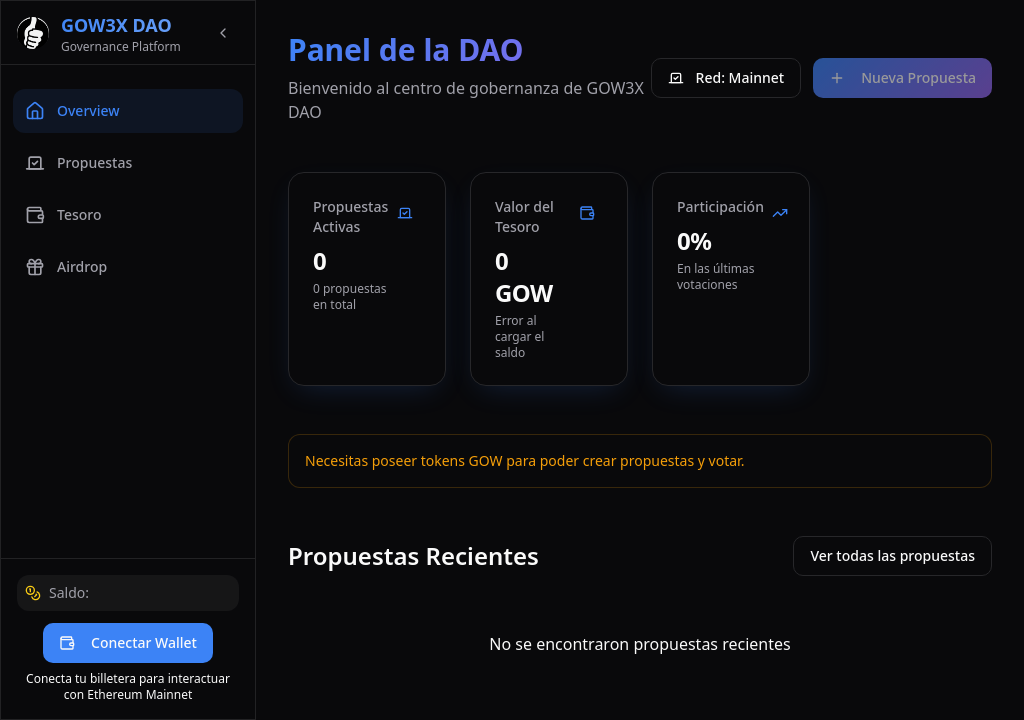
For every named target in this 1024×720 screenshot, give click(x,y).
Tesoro (63, 215)
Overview (72, 111)
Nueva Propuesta (902, 77)
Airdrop (66, 267)
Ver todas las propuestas (892, 555)
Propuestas (78, 163)
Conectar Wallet (128, 642)
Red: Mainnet (726, 77)
